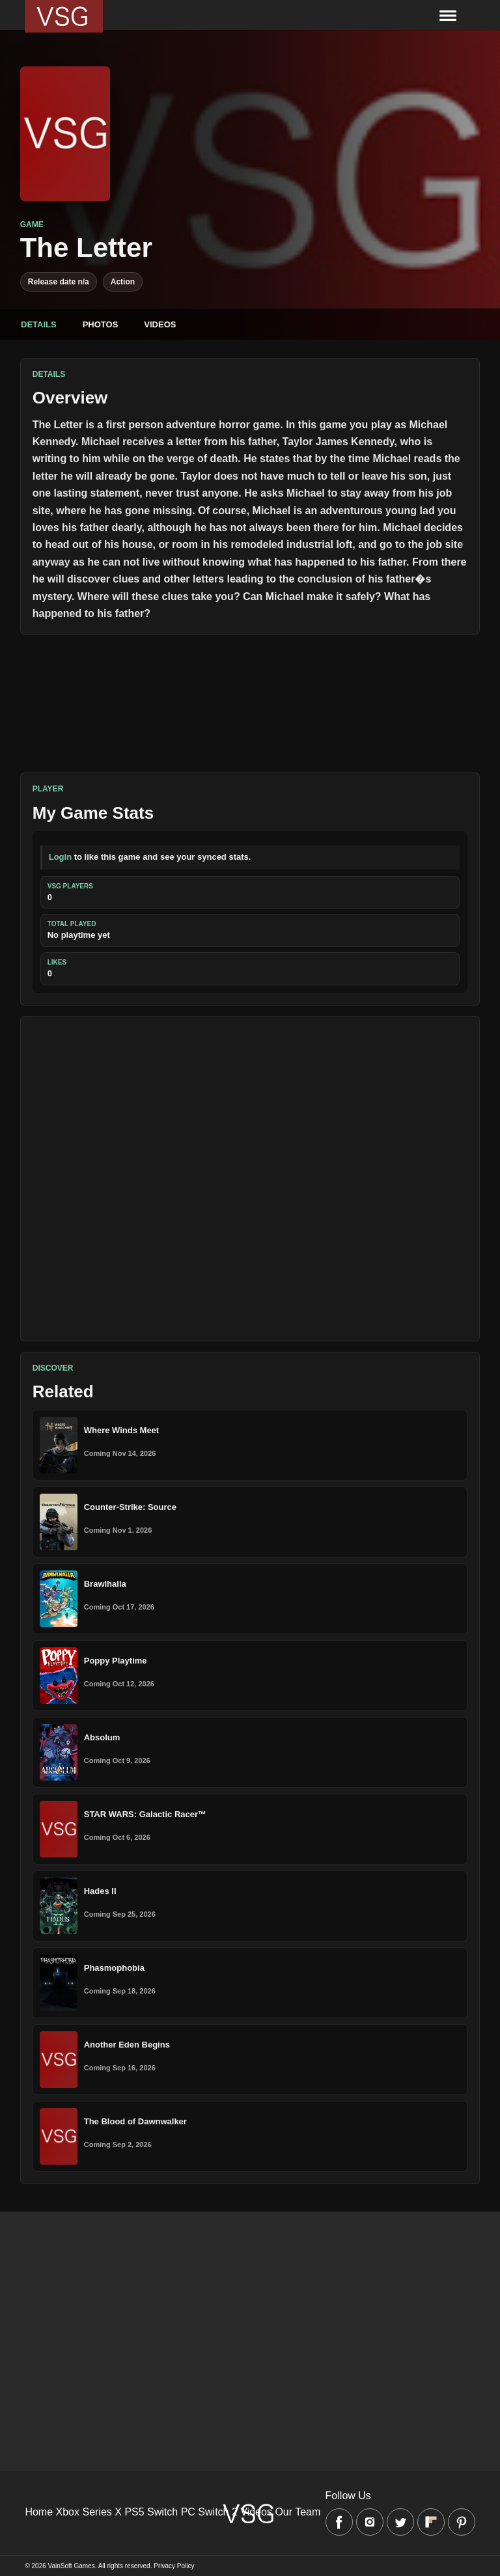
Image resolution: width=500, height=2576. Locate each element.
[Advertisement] (250, 1178)
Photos (100, 324)
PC (188, 2511)
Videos (160, 324)
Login (60, 857)
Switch (162, 2511)
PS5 (134, 2511)
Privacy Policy (174, 2565)
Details (39, 324)
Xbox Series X (89, 2511)
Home (39, 2511)
